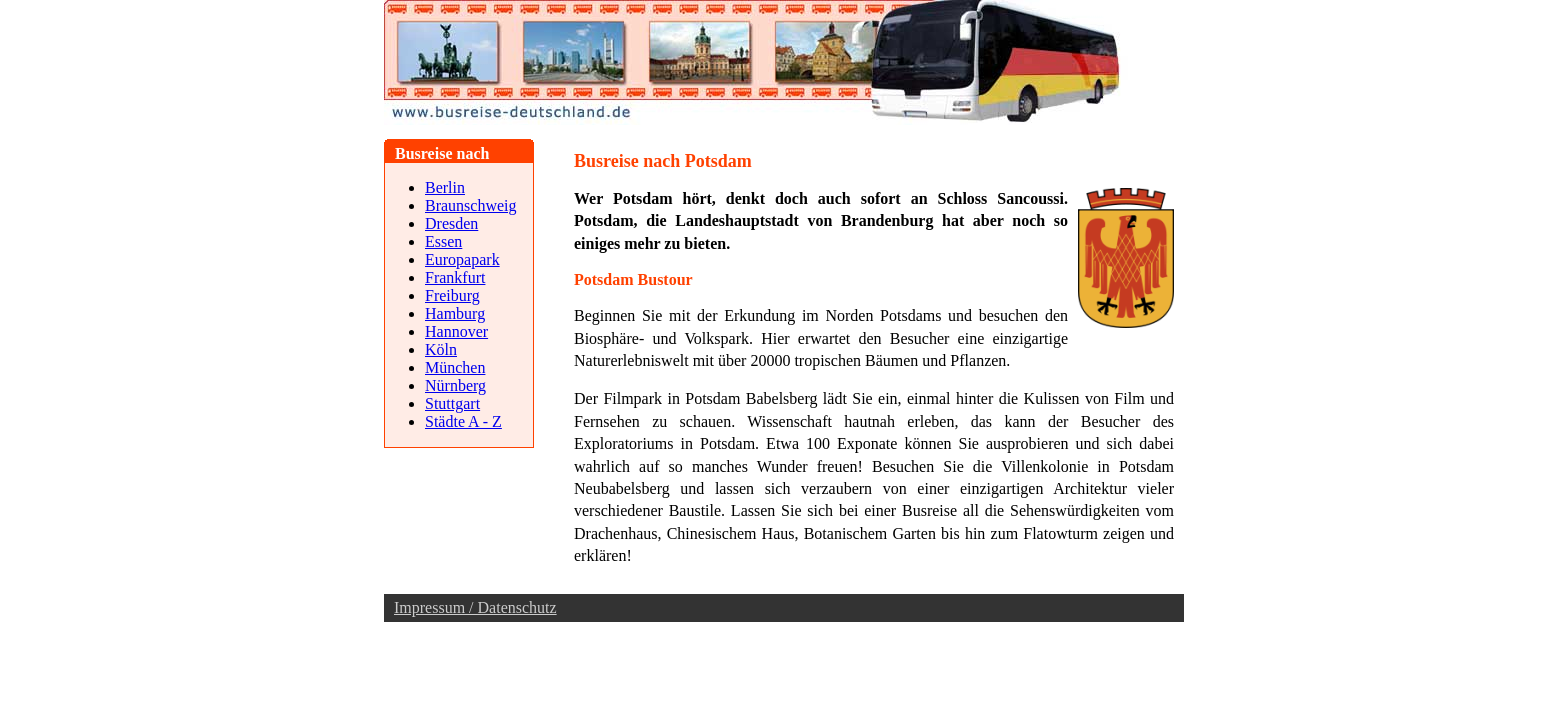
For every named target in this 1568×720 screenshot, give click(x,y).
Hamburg (455, 313)
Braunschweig (471, 205)
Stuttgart (452, 403)
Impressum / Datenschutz (475, 607)
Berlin (445, 187)
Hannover (456, 331)
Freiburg (452, 295)
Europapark (462, 259)
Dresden (451, 223)
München (455, 367)
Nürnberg (455, 385)
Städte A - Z (463, 421)
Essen (443, 241)
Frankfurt (455, 277)
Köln (441, 349)
